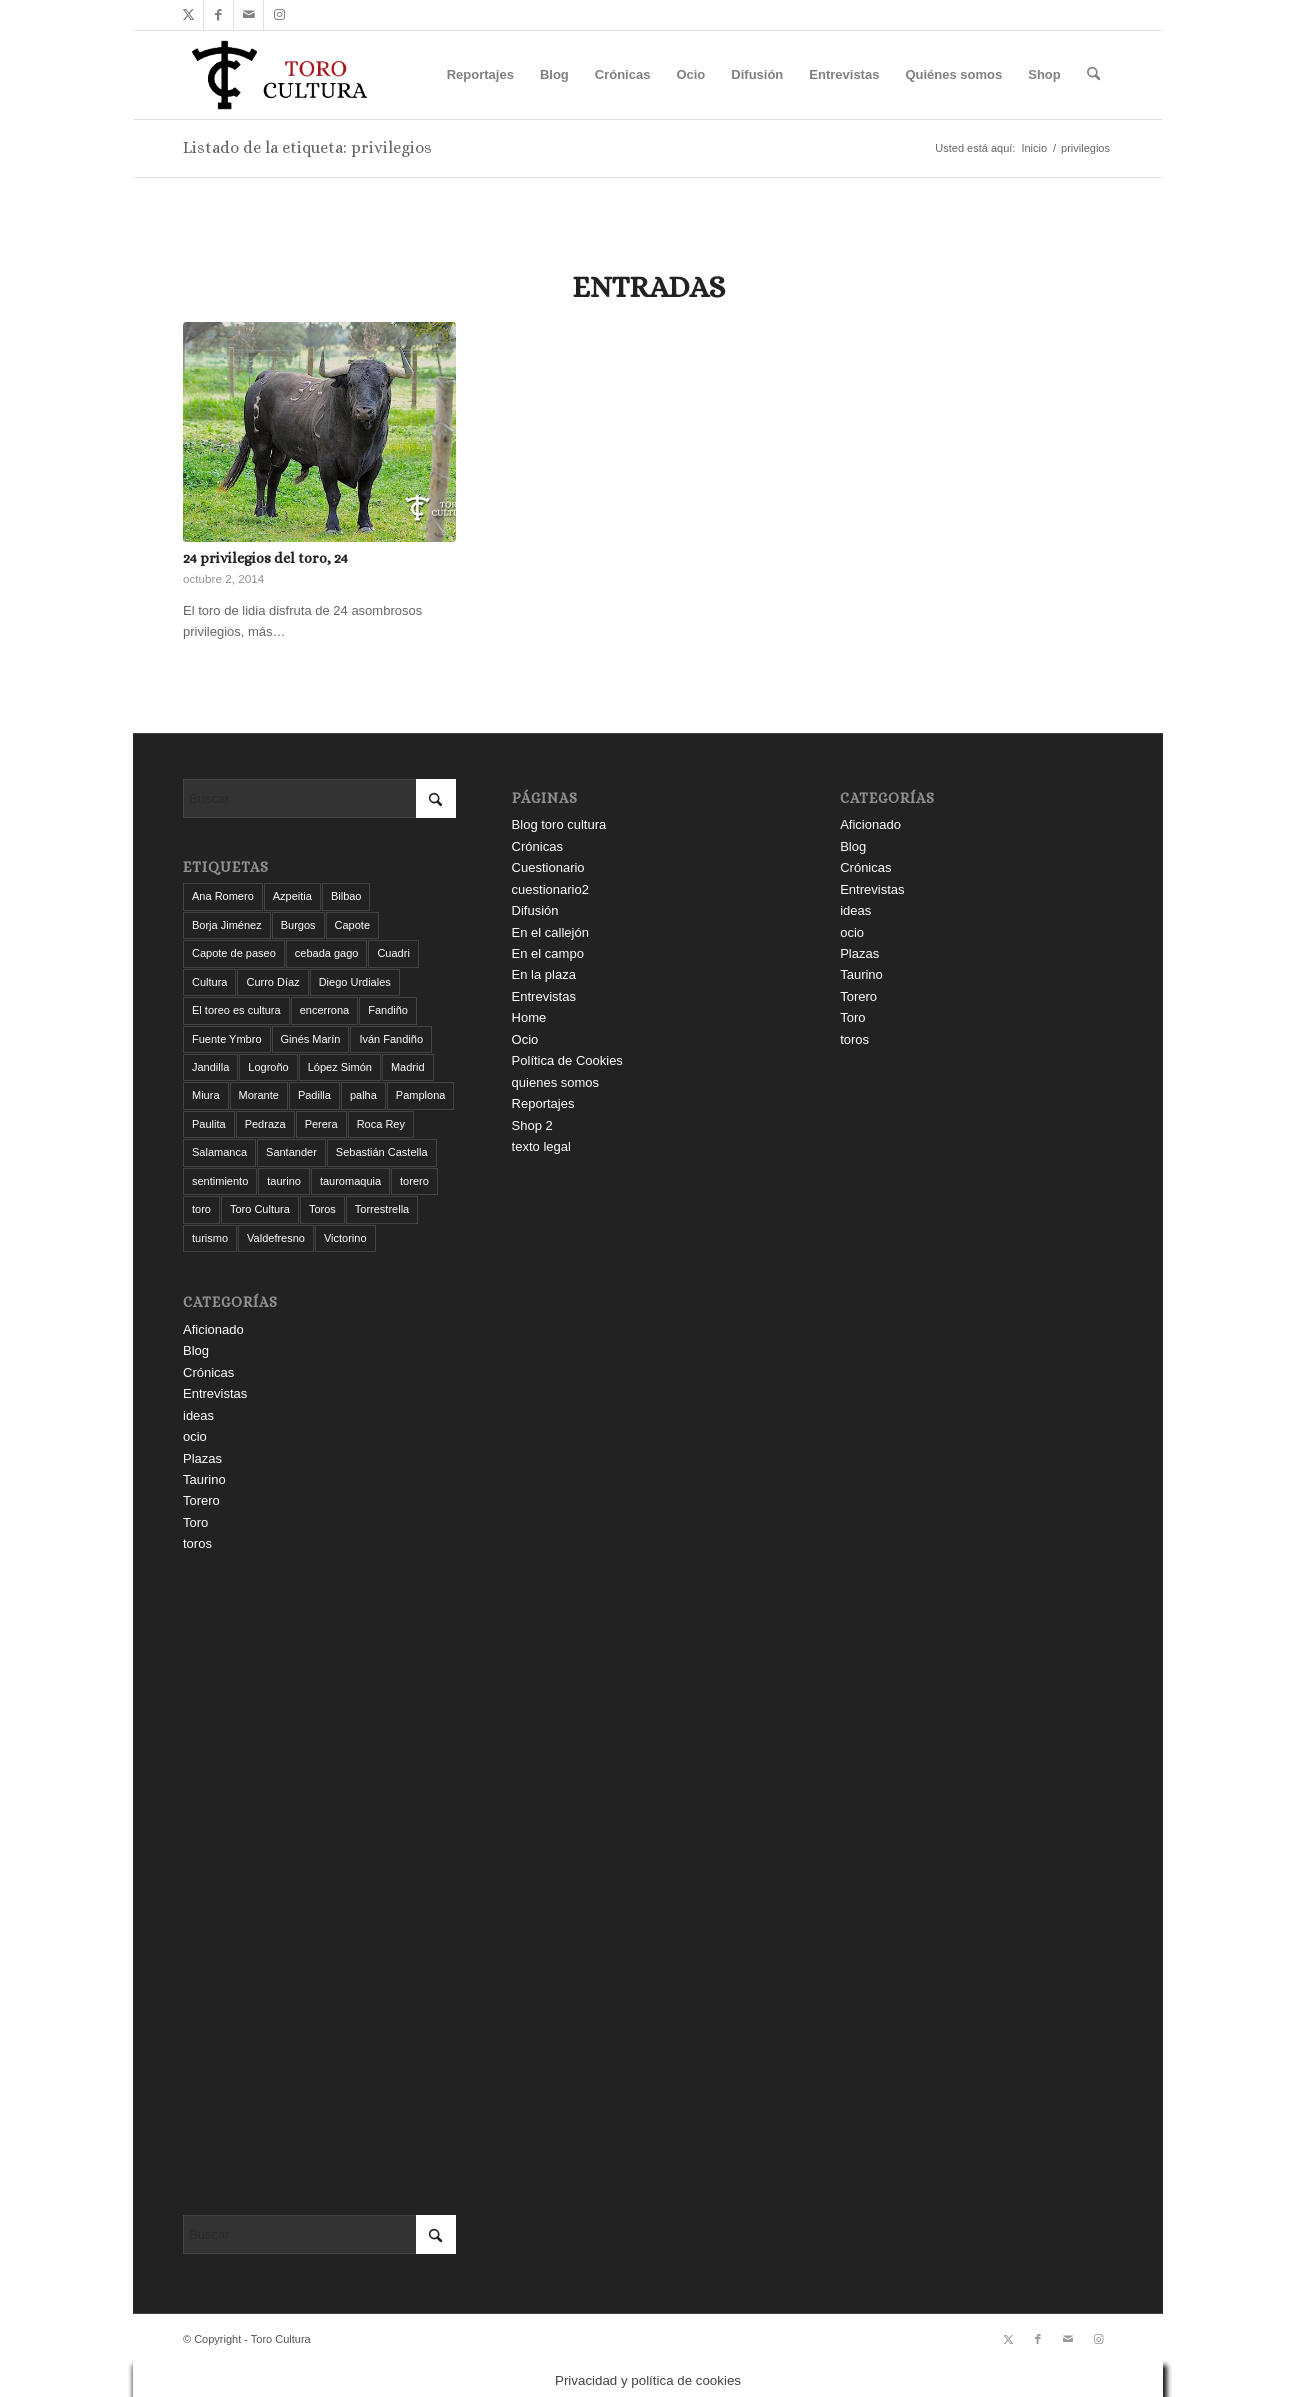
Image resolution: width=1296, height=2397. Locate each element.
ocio (195, 1436)
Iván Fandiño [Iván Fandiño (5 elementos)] (391, 1039)
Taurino (204, 1479)
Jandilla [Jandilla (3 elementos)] (210, 1067)
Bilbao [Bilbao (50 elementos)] (346, 896)
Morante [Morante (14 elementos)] (259, 1095)
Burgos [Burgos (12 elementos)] (298, 925)
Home (529, 1017)
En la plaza (544, 974)
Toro (195, 1522)
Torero (201, 1500)
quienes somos (555, 1082)
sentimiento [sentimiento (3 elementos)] (220, 1181)
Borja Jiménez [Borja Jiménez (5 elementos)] (227, 925)
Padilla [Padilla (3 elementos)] (314, 1095)
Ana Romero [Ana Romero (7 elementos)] (223, 896)
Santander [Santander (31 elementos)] (291, 1152)
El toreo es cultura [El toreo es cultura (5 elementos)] (236, 1010)
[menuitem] (480, 75)
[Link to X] (188, 15)
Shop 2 (532, 1125)
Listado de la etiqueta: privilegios (307, 147)
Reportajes (543, 1103)
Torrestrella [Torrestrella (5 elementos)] (382, 1209)
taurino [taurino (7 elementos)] (284, 1181)
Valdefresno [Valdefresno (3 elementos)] (276, 1238)
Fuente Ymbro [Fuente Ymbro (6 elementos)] (227, 1039)
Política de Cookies (567, 1060)
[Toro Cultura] (279, 75)
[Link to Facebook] (218, 15)
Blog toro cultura (559, 824)
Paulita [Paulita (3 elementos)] (209, 1124)
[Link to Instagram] (279, 15)
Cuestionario (548, 867)
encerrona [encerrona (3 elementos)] (325, 1010)
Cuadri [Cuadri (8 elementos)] (393, 953)
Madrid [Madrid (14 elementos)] (408, 1067)
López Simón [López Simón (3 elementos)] (340, 1067)
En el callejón (550, 932)
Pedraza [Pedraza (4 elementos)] (265, 1124)
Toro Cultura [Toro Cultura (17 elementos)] (260, 1209)
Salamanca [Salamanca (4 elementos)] (219, 1152)
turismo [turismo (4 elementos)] (210, 1238)
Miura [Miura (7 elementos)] (206, 1095)
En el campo (548, 953)
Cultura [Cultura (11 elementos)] (209, 982)
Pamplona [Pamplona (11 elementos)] (421, 1095)
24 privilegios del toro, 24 (265, 558)
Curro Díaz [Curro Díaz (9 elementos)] (272, 982)
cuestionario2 (550, 889)
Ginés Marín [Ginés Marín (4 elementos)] (311, 1039)
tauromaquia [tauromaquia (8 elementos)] (350, 1181)
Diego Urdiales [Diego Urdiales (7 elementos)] (355, 982)
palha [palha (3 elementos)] (363, 1095)
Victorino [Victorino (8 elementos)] (345, 1238)
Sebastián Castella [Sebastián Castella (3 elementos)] (382, 1152)
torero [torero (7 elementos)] (414, 1181)
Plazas (202, 1458)
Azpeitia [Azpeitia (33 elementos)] (292, 896)
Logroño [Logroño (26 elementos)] (268, 1067)
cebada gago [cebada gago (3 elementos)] (327, 953)
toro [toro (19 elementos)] (201, 1209)
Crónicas (208, 1372)
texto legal (541, 1146)
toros (197, 1543)
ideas (198, 1415)
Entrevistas (215, 1393)
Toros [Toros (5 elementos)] (322, 1209)
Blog (196, 1350)
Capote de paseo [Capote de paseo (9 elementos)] (234, 953)
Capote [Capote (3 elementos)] (352, 925)
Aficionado (213, 1329)
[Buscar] (1093, 75)
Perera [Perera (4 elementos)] (321, 1124)
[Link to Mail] (248, 15)
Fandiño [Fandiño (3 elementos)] (388, 1010)
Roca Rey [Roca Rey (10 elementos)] (381, 1124)
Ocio (525, 1039)
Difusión (535, 910)
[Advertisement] (319, 1885)
